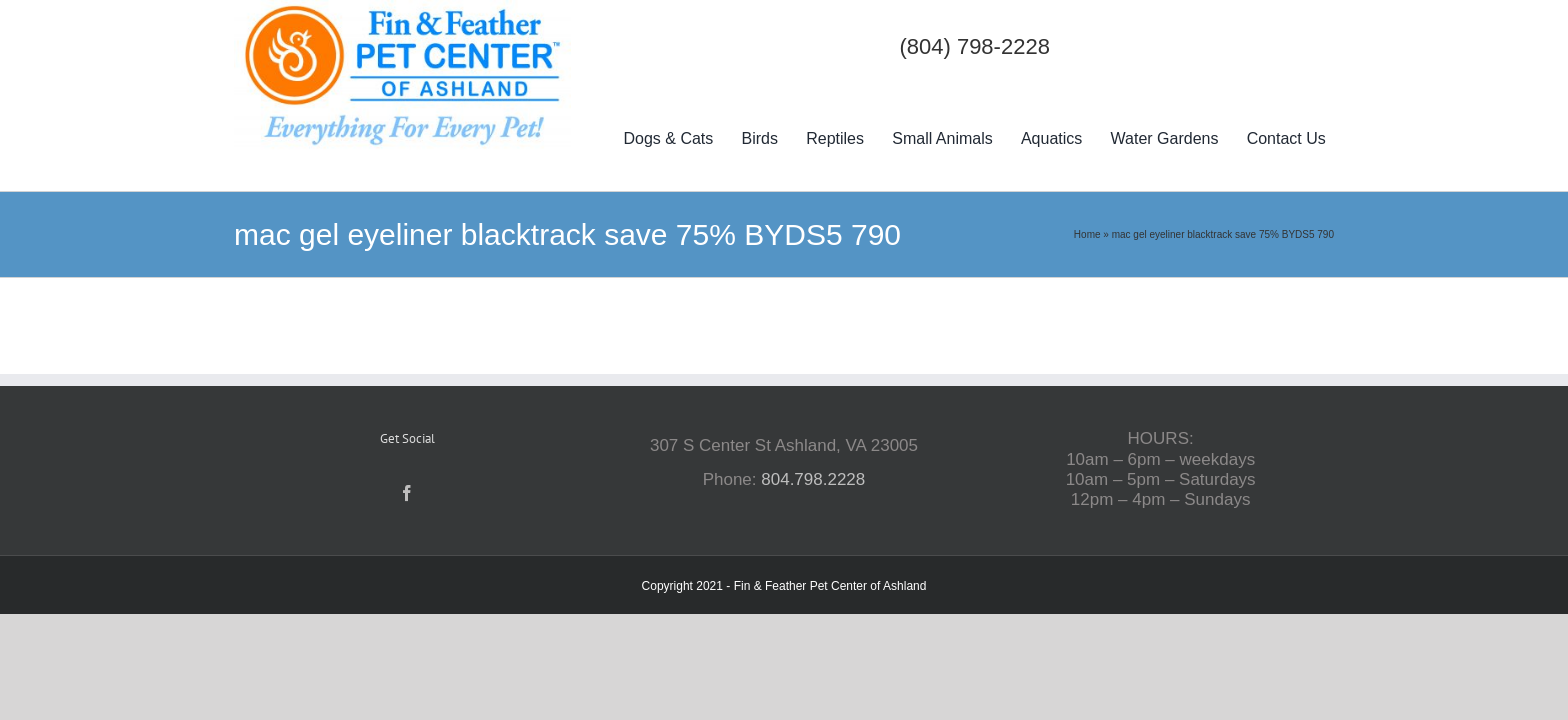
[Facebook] (407, 493)
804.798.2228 (813, 479)
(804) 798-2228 (974, 46)
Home (1087, 234)
